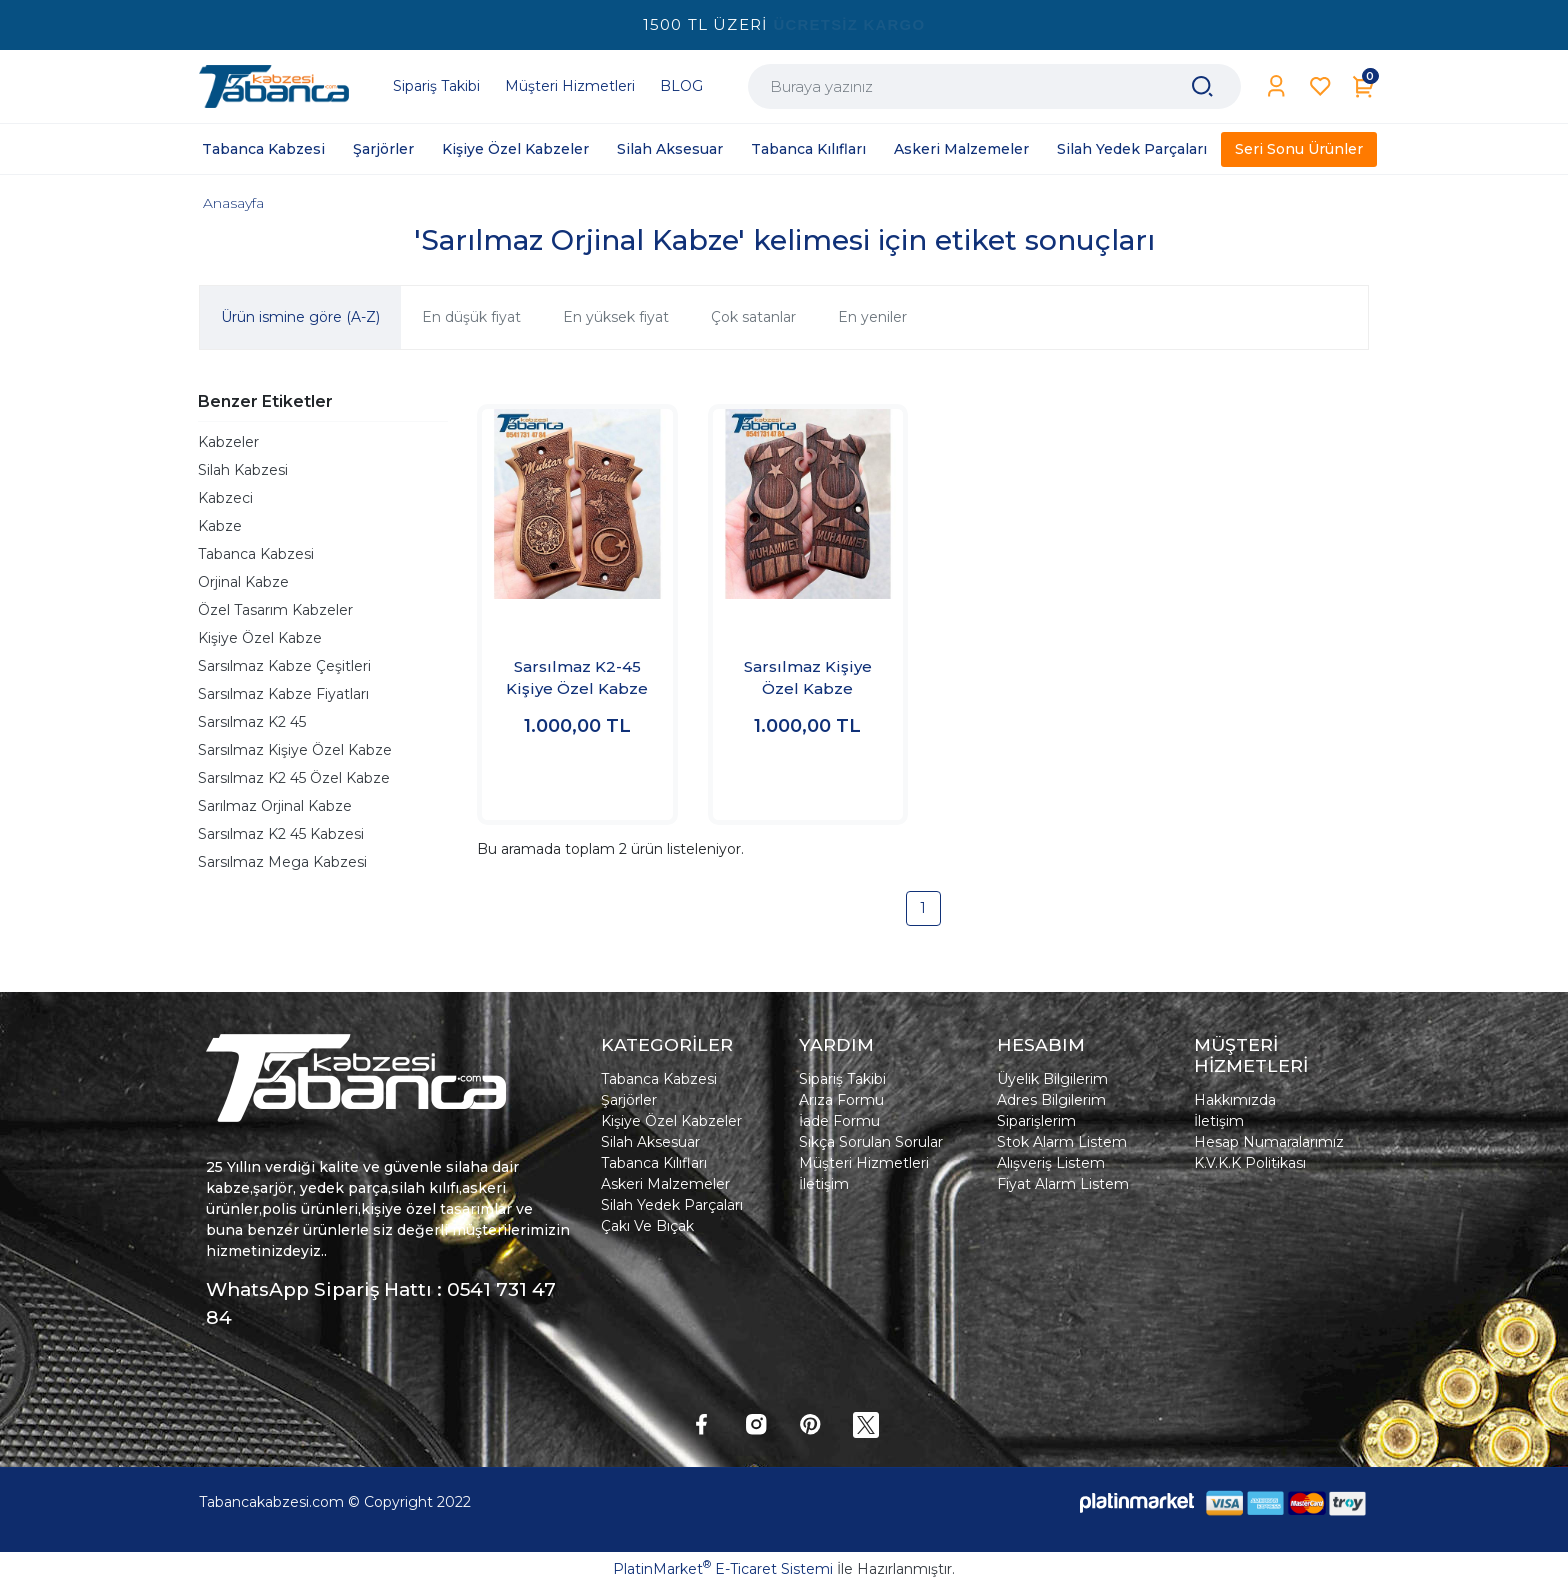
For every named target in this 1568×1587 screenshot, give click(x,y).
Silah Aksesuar (650, 1142)
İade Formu (839, 1121)
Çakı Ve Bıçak (647, 1226)
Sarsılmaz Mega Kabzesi (282, 862)
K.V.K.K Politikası (1250, 1163)
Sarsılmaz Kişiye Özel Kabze (295, 750)
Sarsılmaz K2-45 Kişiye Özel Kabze (577, 678)
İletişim (824, 1184)
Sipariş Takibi (842, 1079)
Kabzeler (228, 442)
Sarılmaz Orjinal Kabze (275, 806)
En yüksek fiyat (616, 317)
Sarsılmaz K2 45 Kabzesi (281, 834)
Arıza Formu (841, 1100)
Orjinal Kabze (243, 582)
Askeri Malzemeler (665, 1184)
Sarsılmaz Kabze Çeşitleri (284, 666)
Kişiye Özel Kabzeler (671, 1121)
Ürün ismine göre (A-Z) (300, 317)
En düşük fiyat (471, 317)
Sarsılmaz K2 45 (252, 722)
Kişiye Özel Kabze (260, 638)
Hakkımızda (1235, 1100)
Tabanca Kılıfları (654, 1163)
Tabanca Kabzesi (256, 554)
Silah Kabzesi (243, 470)
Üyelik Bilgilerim (1052, 1079)
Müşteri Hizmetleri (864, 1163)
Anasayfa (233, 203)
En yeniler (872, 317)
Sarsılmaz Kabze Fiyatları (283, 694)
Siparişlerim (1036, 1121)
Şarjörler (629, 1100)
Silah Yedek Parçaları (672, 1205)
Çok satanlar (753, 317)
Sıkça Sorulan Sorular (871, 1142)
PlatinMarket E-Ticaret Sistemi (723, 1569)
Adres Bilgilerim (1051, 1100)
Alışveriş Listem (1051, 1163)
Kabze (220, 526)
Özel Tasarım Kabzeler (275, 610)
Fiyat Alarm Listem (1063, 1184)
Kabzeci (225, 498)
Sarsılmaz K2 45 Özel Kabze (294, 778)
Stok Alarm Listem (1062, 1142)
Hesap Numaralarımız (1269, 1142)
